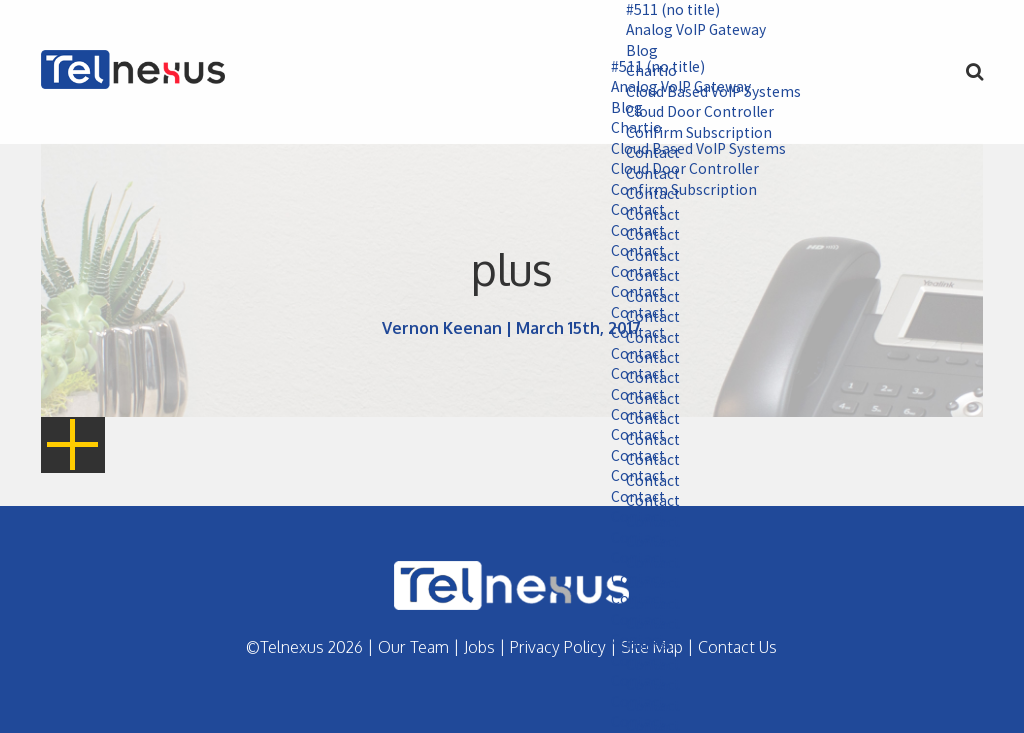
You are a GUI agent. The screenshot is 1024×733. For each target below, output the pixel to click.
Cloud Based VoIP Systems (689, 151)
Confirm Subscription (673, 192)
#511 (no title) (664, 10)
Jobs (479, 647)
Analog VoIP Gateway (688, 31)
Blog (631, 52)
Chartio (626, 130)
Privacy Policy (558, 647)
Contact (628, 213)
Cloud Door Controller (676, 172)
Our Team (413, 647)
